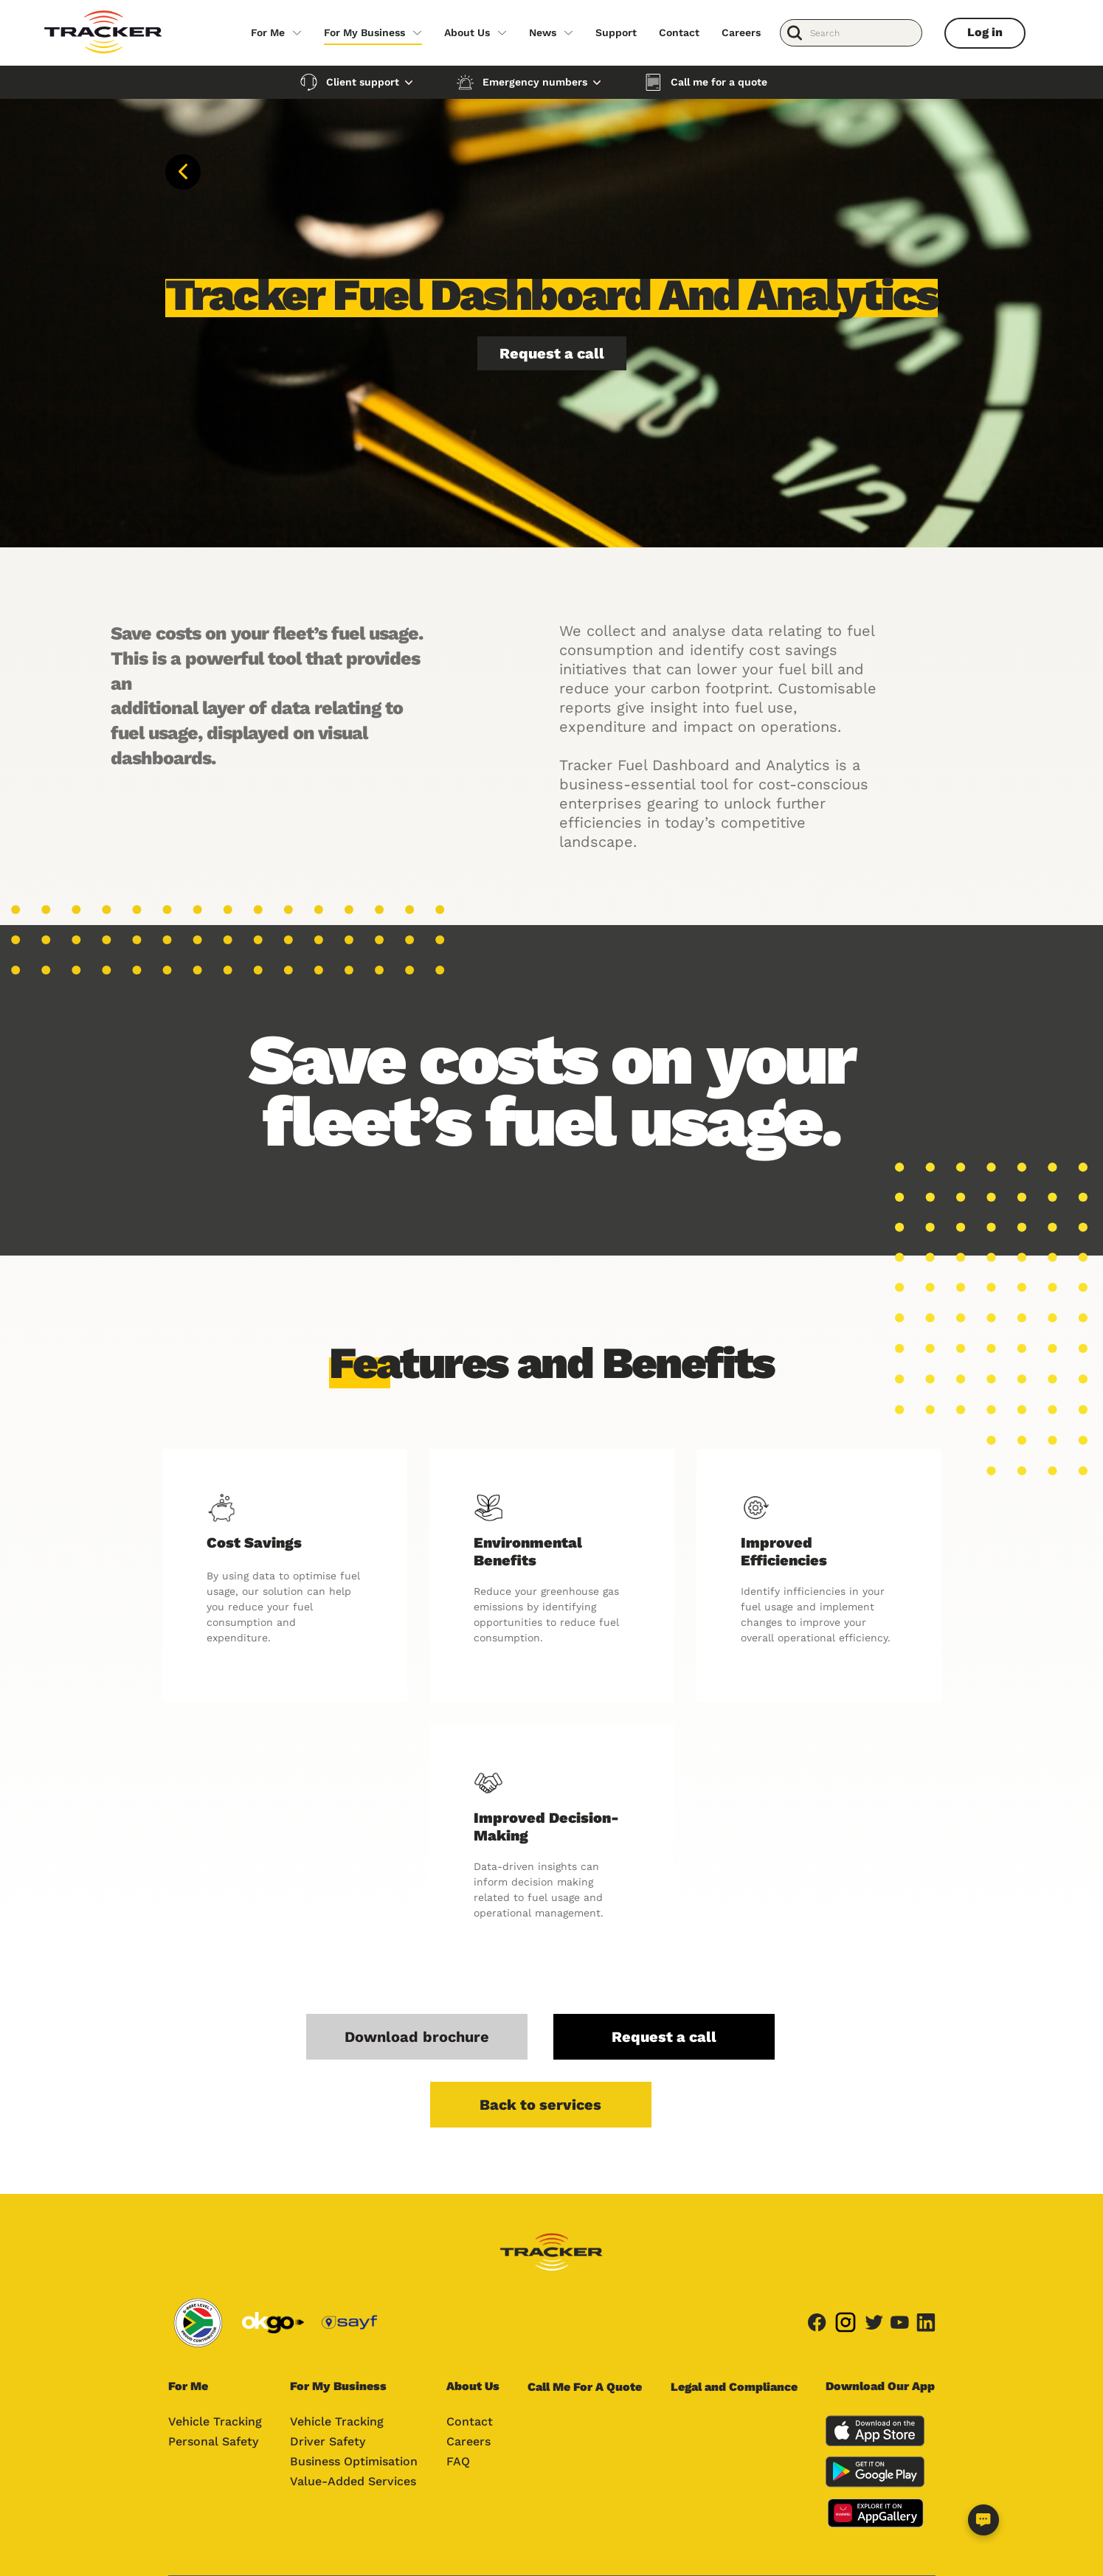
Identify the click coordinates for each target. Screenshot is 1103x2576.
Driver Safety (327, 2441)
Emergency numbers (535, 82)
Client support (362, 82)
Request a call (551, 353)
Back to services (540, 2104)
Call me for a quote (719, 82)
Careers (741, 32)
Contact (679, 32)
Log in (985, 32)
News (542, 32)
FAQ (458, 2461)
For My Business (364, 32)
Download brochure (417, 2037)
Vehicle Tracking (215, 2421)
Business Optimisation (354, 2461)
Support (616, 32)
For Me (268, 32)
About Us (467, 32)
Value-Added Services (353, 2481)
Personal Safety (213, 2441)
